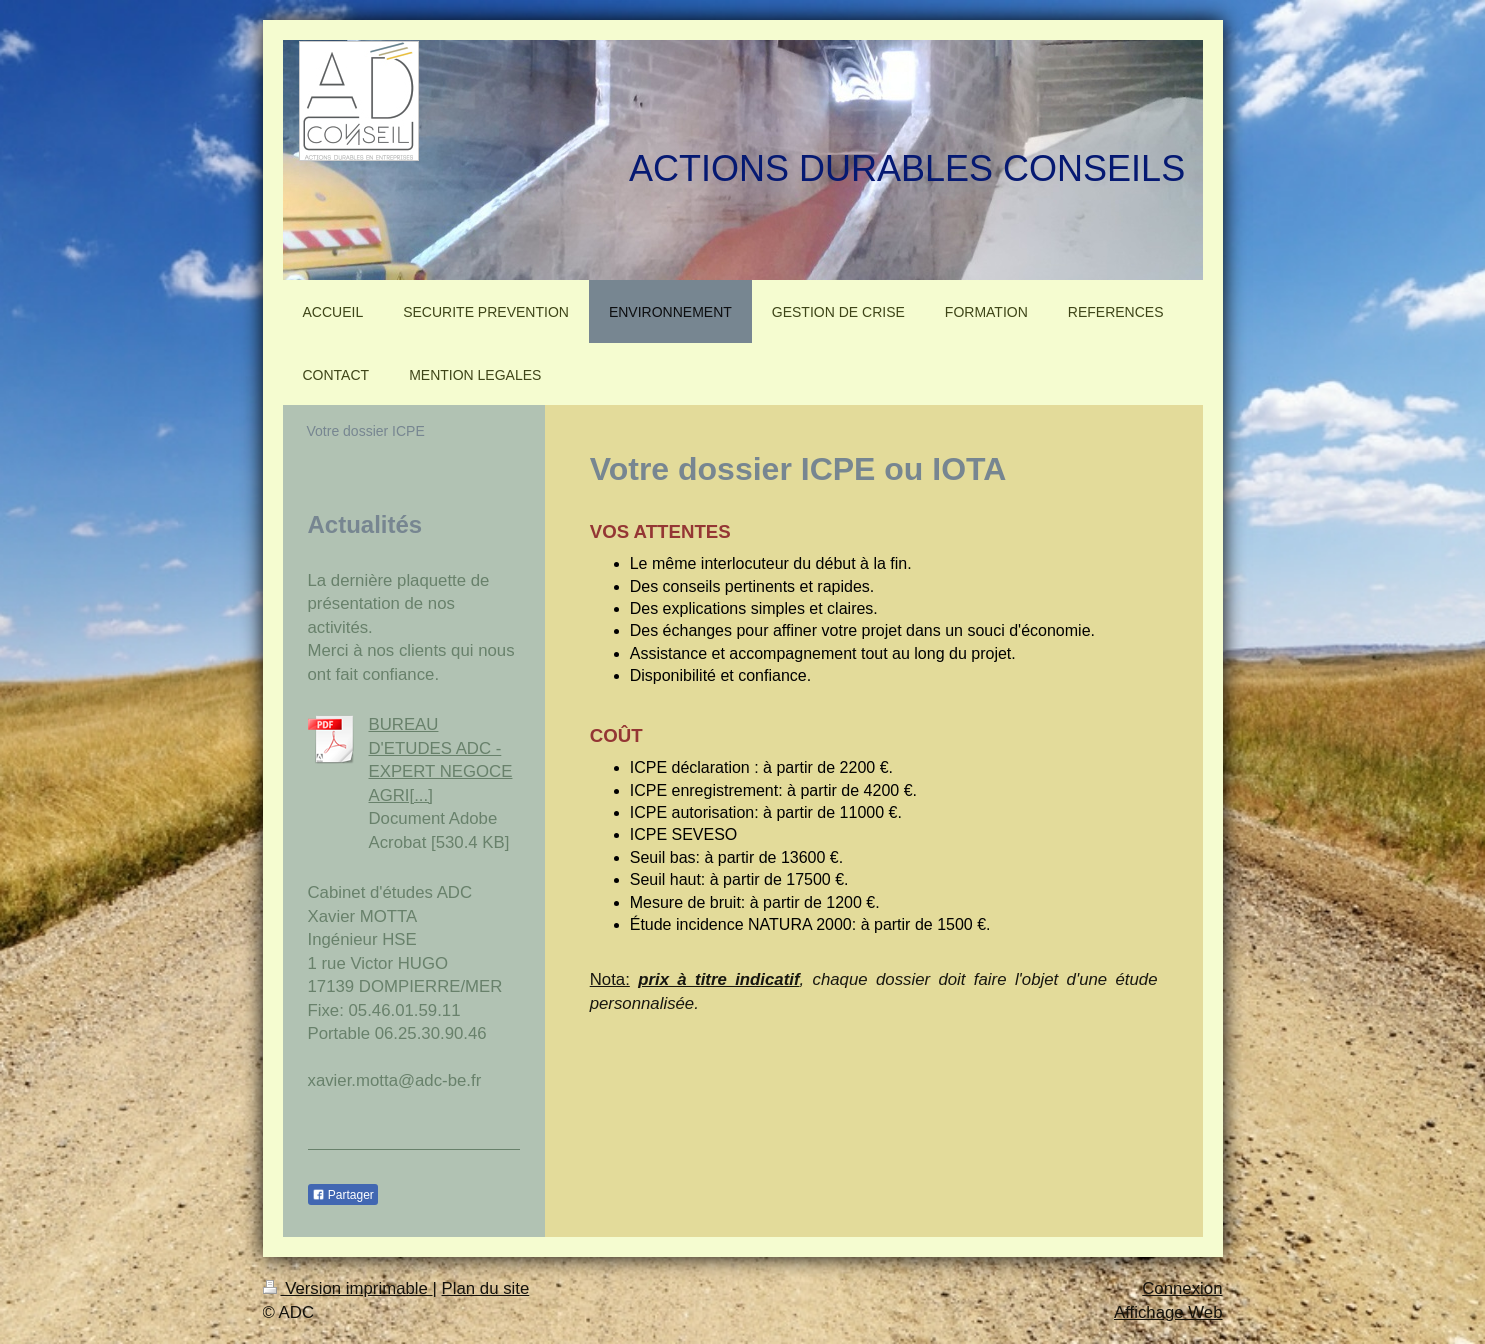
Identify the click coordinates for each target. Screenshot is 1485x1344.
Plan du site (486, 1288)
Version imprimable (348, 1288)
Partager (343, 1195)
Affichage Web (1168, 1312)
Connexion (1182, 1288)
